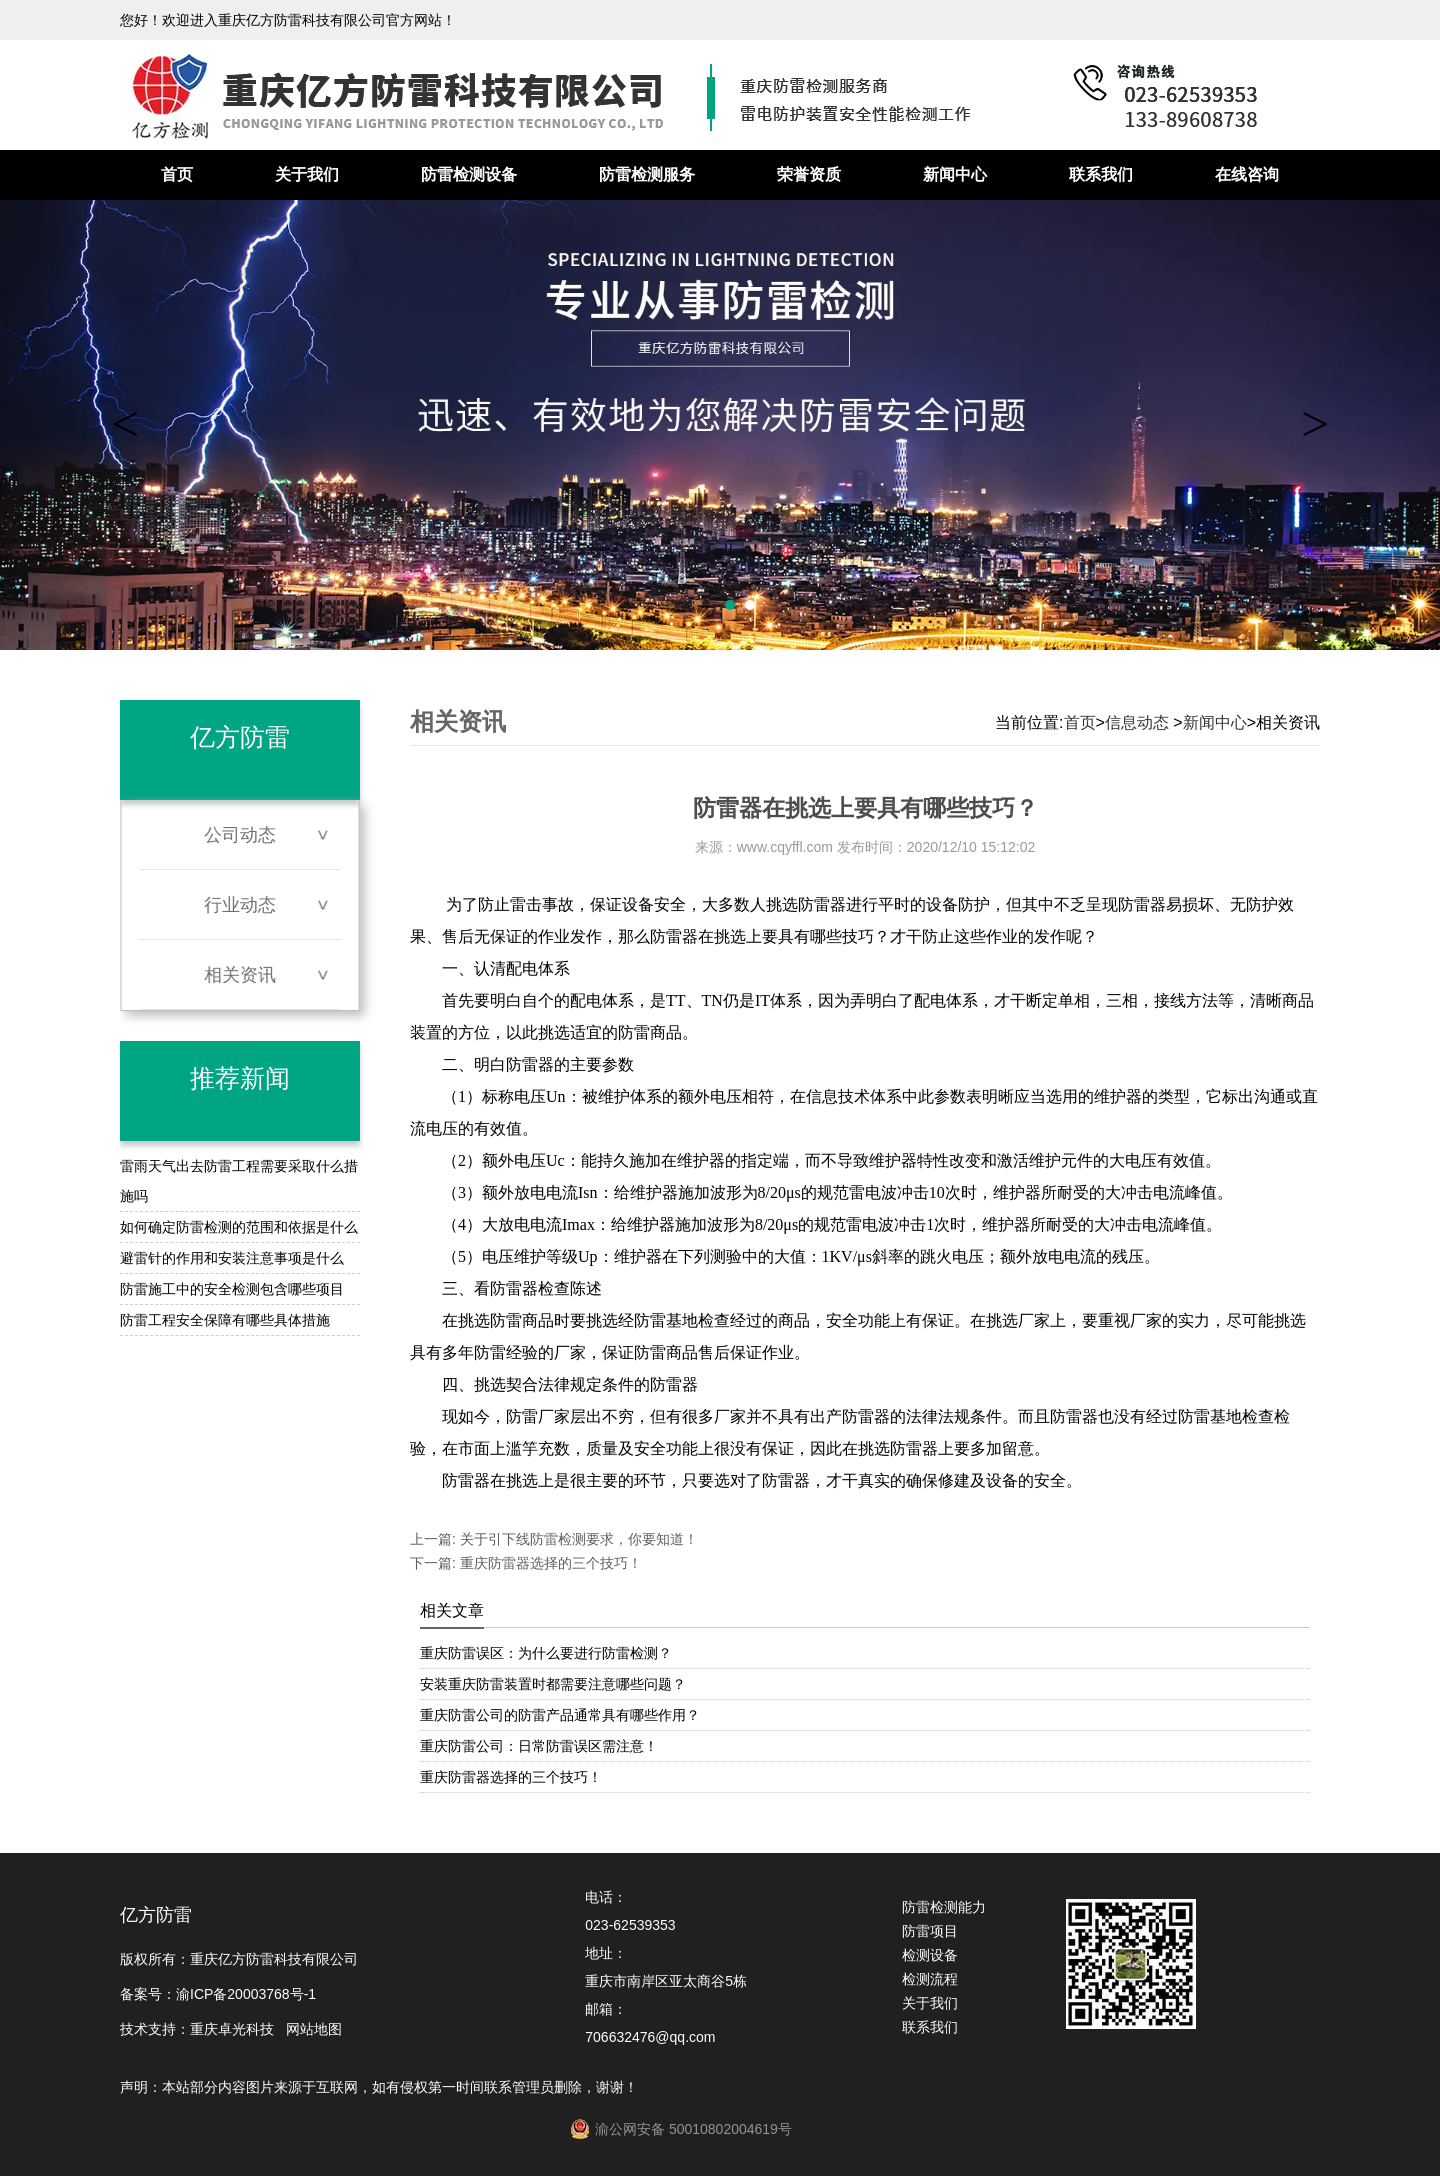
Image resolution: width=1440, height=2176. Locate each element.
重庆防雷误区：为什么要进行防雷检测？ (546, 1653)
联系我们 (1101, 174)
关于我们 (307, 174)
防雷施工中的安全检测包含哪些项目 (232, 1289)
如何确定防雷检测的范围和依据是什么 (239, 1227)
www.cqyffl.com (785, 847)
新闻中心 (955, 174)
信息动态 (1137, 722)
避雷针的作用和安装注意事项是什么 (232, 1258)
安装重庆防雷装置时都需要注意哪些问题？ (553, 1684)
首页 (177, 174)
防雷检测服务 (647, 174)
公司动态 (240, 835)
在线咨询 (1247, 174)
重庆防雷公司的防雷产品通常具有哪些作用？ (560, 1715)
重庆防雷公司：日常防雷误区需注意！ (539, 1746)
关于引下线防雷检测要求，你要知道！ (577, 1539)
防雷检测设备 (469, 174)
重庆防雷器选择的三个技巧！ (549, 1563)
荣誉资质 (809, 174)
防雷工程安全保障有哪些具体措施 (225, 1320)
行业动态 (240, 905)
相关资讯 (240, 975)
